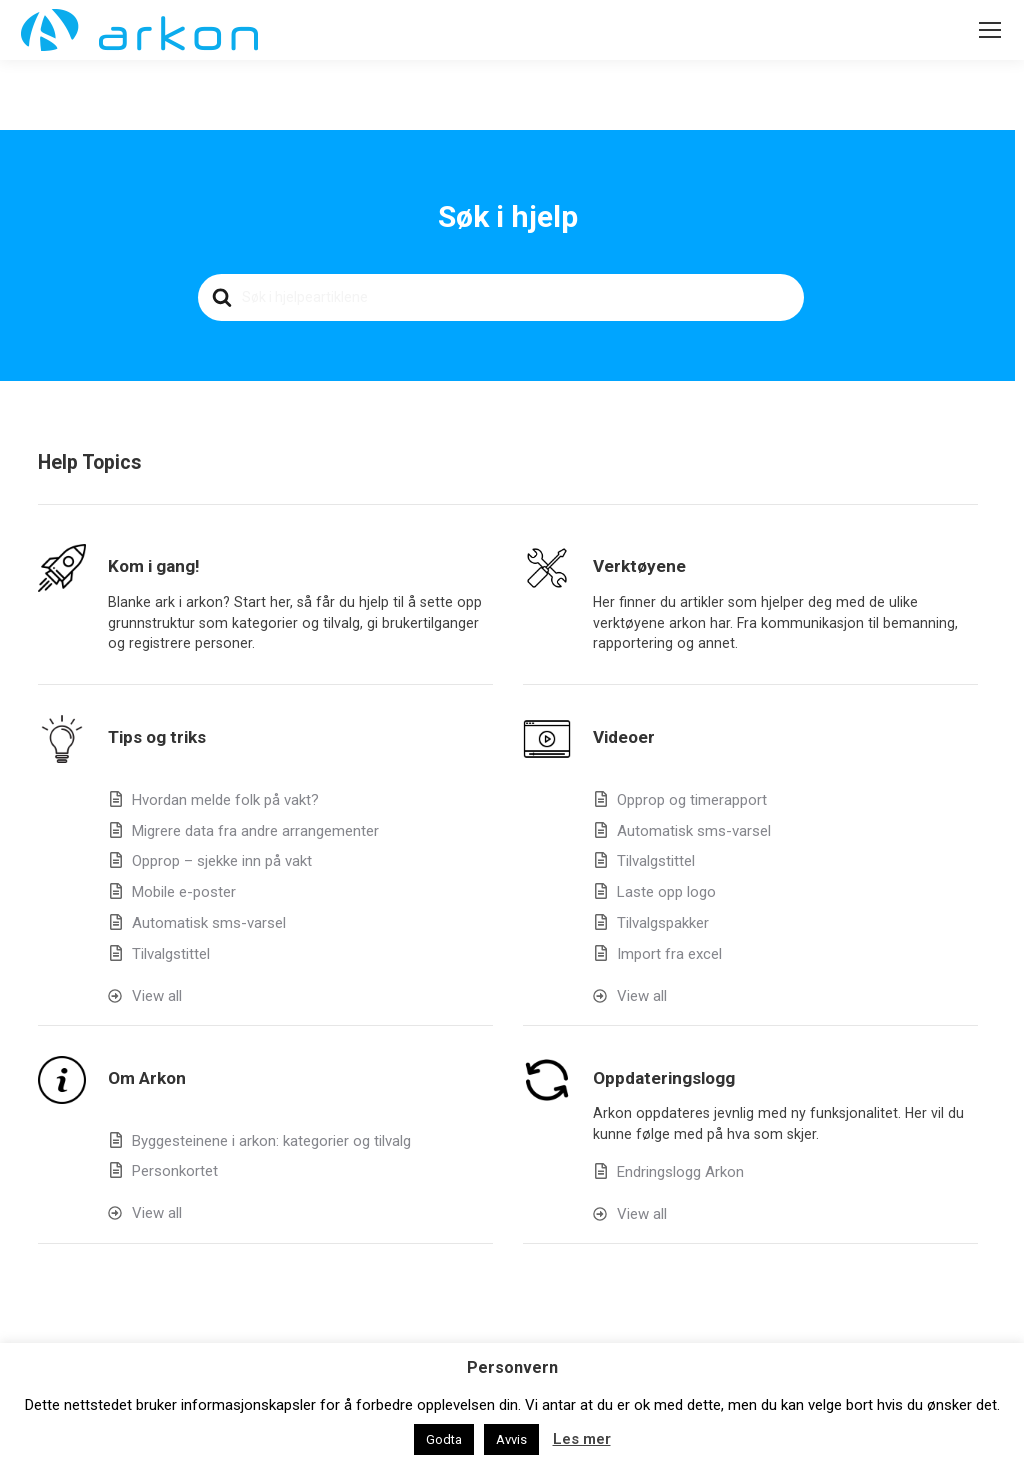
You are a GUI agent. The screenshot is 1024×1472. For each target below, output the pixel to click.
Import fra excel (669, 954)
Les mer (582, 1439)
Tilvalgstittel (171, 954)
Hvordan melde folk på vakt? (225, 800)
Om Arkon (147, 1078)
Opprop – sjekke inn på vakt (222, 861)
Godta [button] (444, 1439)
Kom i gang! (154, 566)
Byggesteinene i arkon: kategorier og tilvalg (271, 1141)
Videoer (624, 737)
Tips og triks (157, 737)
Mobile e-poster (184, 892)
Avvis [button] (511, 1439)
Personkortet (175, 1171)
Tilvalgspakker (663, 923)
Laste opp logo (666, 892)
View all (157, 996)
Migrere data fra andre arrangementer (255, 831)
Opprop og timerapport (692, 800)
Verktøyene (639, 566)
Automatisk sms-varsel (209, 923)
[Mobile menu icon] (990, 30)
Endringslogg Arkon (680, 1172)
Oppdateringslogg (664, 1078)
